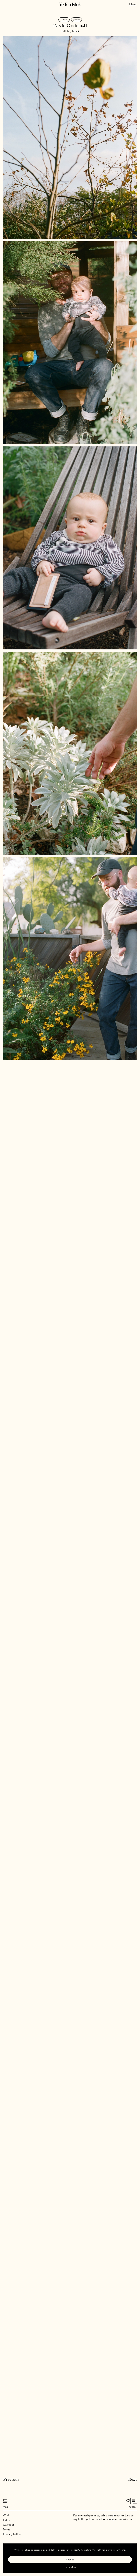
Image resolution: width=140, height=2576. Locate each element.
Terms (6, 2529)
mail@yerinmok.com (120, 2519)
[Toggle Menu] (133, 4)
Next (132, 2480)
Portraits (64, 20)
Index (6, 2520)
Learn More (70, 2567)
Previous (11, 2480)
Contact (8, 2524)
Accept (70, 2559)
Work (6, 2515)
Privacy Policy (12, 2534)
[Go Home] (70, 4)
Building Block (70, 31)
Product (76, 20)
